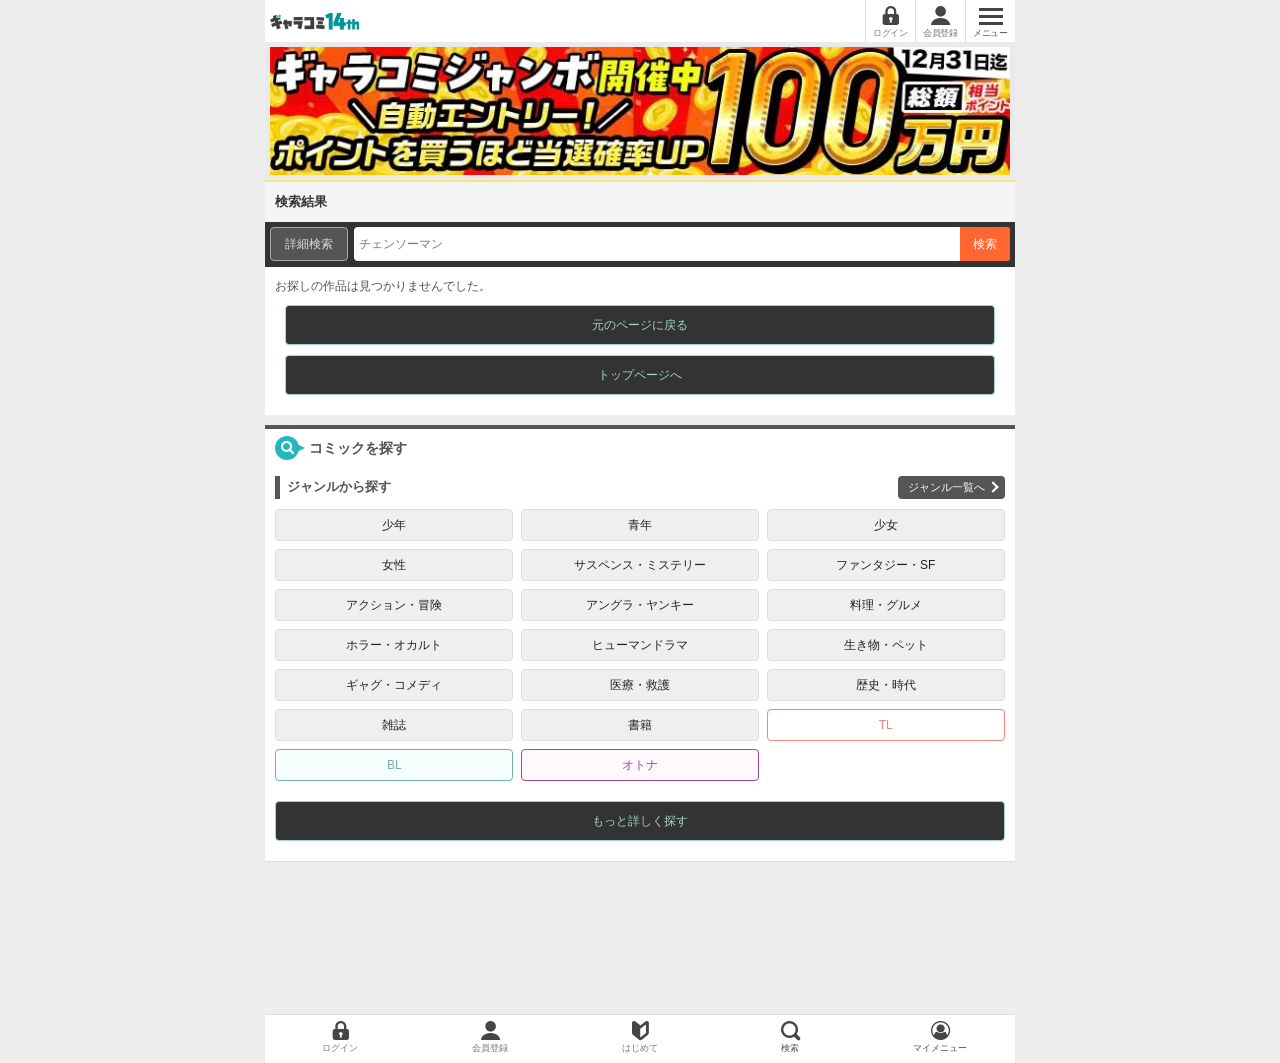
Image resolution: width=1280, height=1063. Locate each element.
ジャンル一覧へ (946, 487)
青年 (640, 525)
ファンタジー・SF (885, 565)
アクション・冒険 (394, 605)
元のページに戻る (640, 325)
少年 (394, 525)
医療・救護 (640, 685)
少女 (886, 525)
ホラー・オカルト (394, 645)
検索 (985, 244)
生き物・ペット (886, 645)
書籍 (640, 725)
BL (394, 765)
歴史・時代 (886, 685)
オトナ (640, 765)
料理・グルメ (886, 605)
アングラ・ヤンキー (640, 605)
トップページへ (640, 375)
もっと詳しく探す (640, 821)
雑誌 (394, 725)
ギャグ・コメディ (394, 685)
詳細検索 (309, 244)
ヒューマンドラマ (640, 645)
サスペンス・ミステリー (640, 565)
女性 (394, 565)
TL (886, 725)
